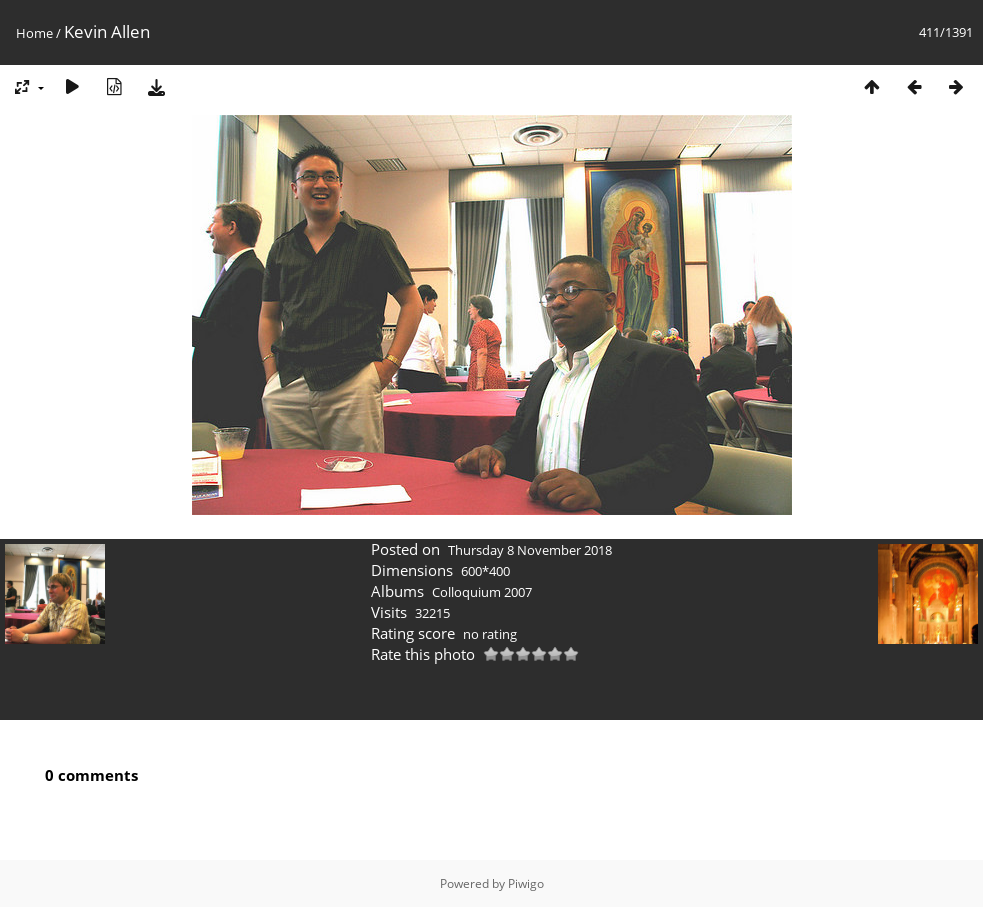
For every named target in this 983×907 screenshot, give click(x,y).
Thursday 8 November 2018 (530, 550)
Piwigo (526, 883)
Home (34, 33)
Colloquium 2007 (482, 592)
